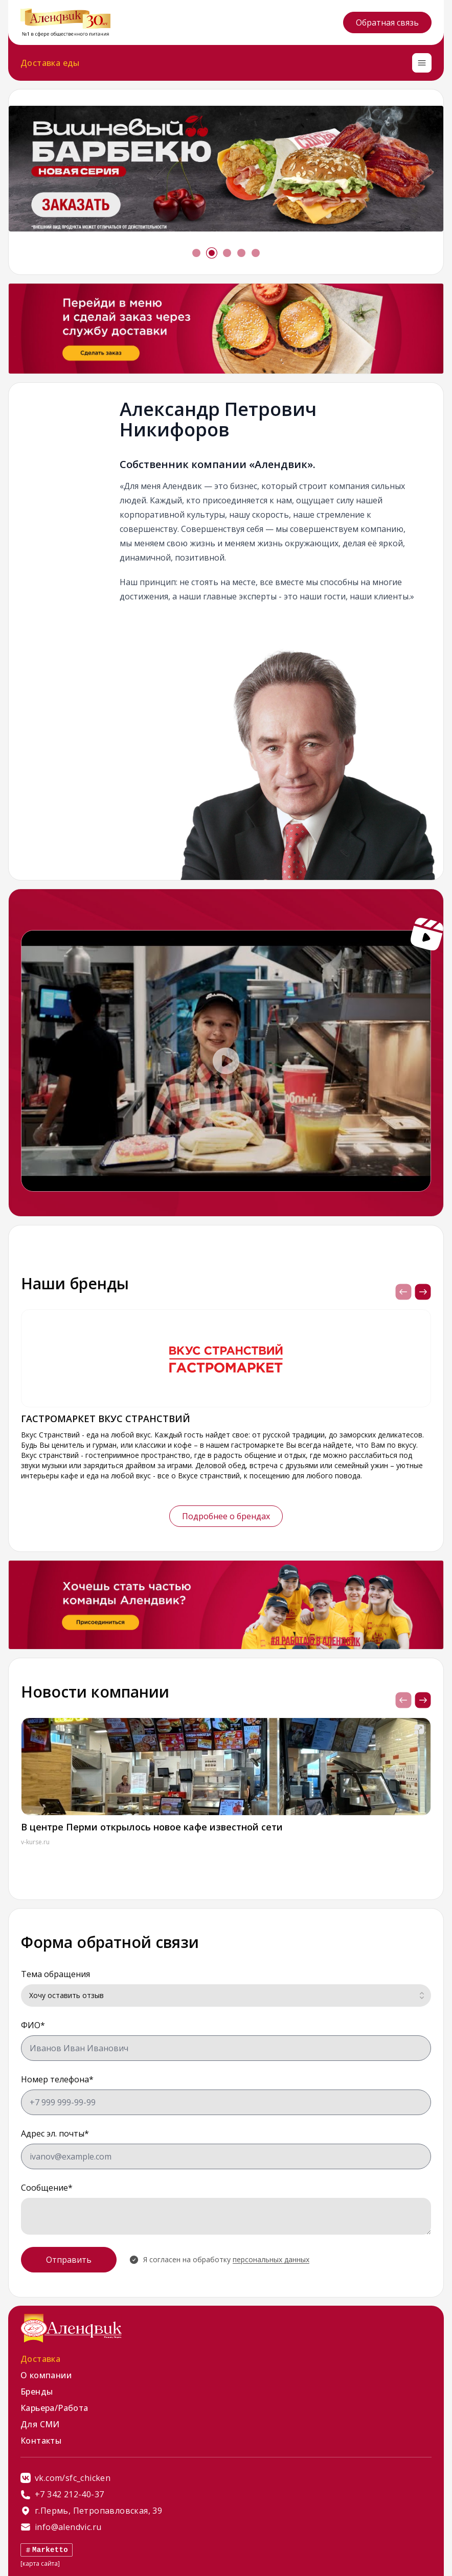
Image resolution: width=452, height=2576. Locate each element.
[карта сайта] (40, 2563)
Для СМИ (40, 2424)
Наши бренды (75, 1283)
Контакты (40, 2440)
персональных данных (271, 2259)
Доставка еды (50, 62)
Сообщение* (47, 2187)
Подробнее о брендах (226, 1516)
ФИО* (33, 2025)
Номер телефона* (57, 2079)
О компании (46, 2375)
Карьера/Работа (54, 2407)
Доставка (40, 2358)
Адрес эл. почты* (55, 2133)
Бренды (36, 2391)
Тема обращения (55, 1974)
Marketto (46, 2550)
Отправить (69, 2259)
